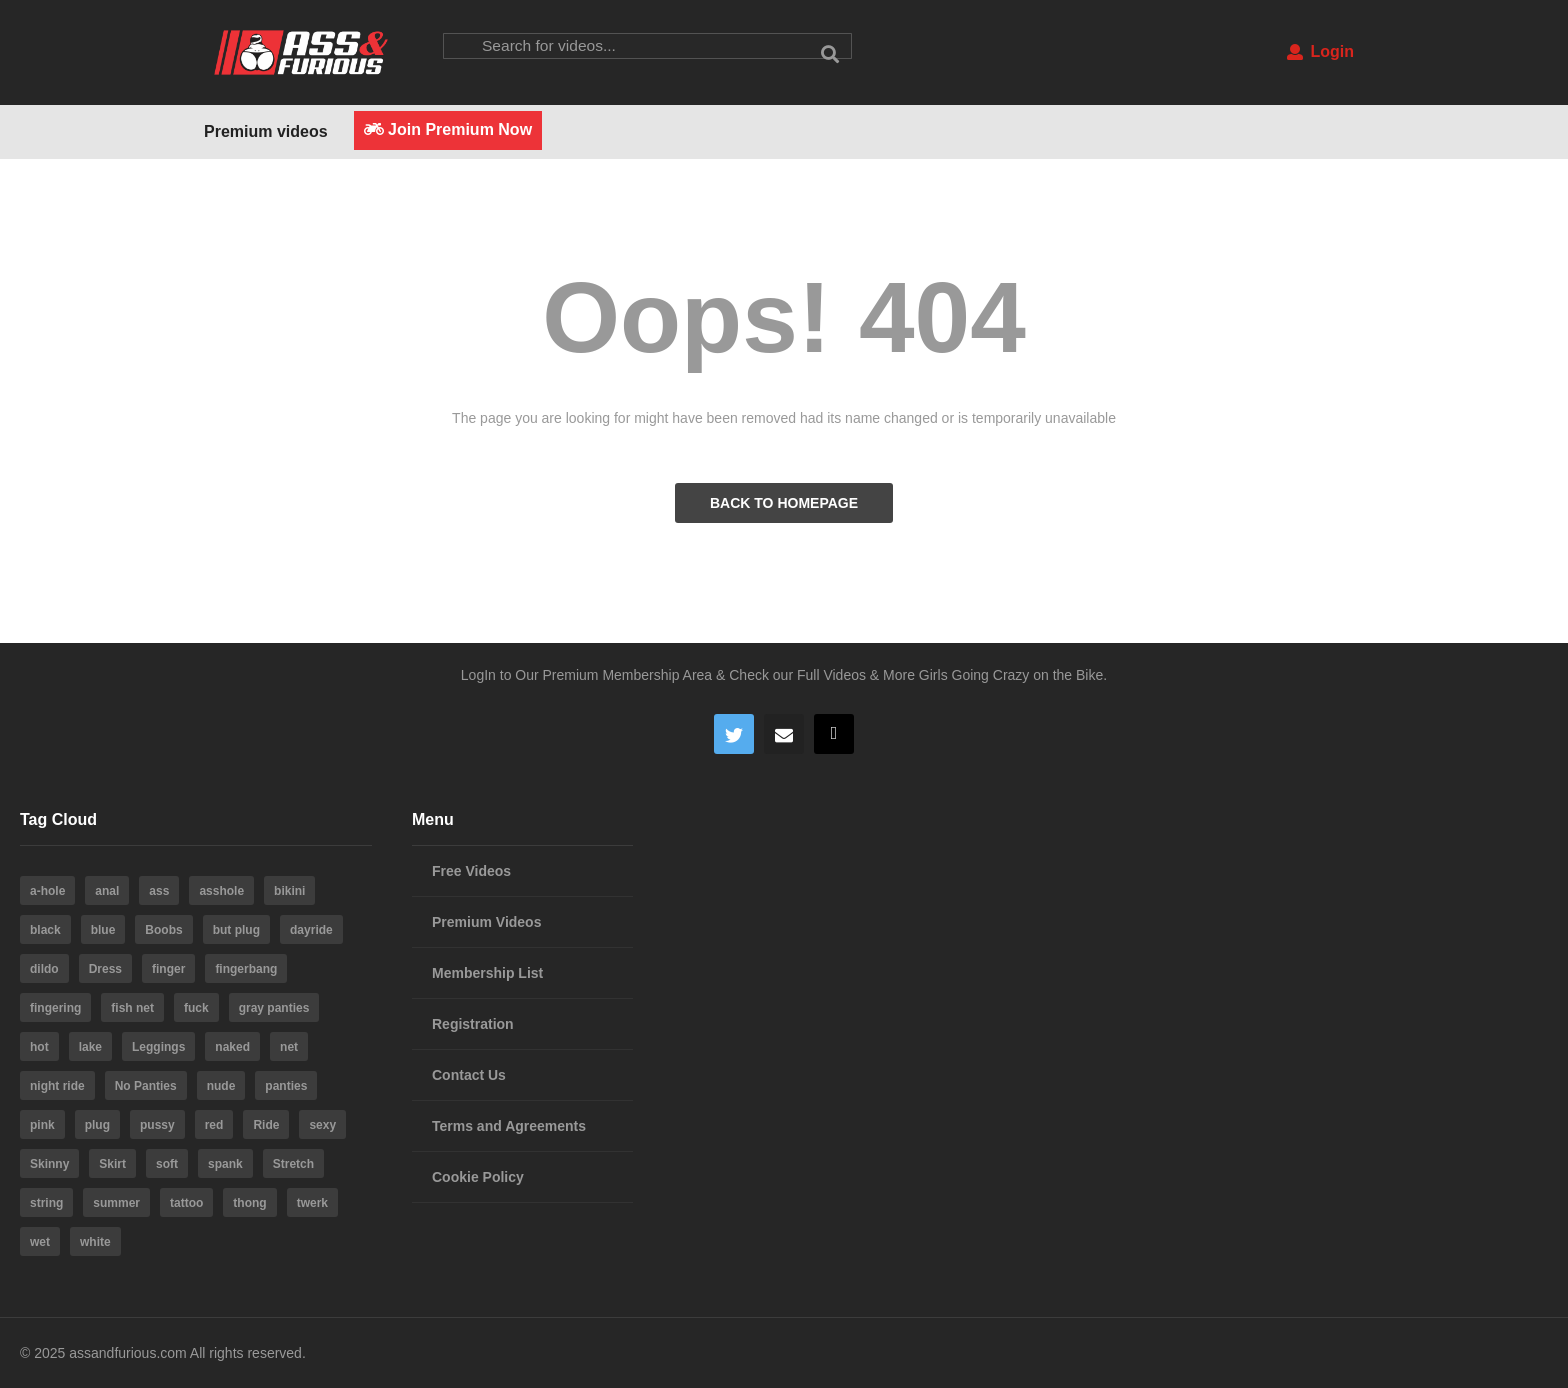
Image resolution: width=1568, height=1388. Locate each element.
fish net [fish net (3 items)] (132, 1008)
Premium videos (266, 131)
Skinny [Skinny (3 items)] (49, 1164)
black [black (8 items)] (45, 930)
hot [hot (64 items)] (39, 1047)
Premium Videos (486, 922)
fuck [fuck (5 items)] (196, 1008)
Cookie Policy (478, 1177)
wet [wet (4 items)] (40, 1242)
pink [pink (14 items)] (42, 1125)
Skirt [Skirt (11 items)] (112, 1164)
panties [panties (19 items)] (286, 1086)
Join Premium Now (448, 129)
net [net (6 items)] (289, 1047)
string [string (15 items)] (46, 1203)
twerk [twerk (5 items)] (312, 1203)
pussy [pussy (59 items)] (157, 1125)
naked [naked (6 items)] (232, 1047)
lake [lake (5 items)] (90, 1047)
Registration (473, 1024)
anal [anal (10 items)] (107, 891)
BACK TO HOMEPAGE (784, 503)
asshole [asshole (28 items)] (221, 891)
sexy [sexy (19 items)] (322, 1125)
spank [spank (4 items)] (225, 1164)
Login (1320, 51)
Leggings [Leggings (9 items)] (158, 1047)
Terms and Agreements (509, 1126)
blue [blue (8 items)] (103, 930)
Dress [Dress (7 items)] (105, 969)
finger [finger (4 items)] (168, 969)
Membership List (487, 973)
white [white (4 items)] (95, 1242)
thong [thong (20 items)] (249, 1203)
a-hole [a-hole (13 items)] (47, 891)
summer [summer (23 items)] (116, 1203)
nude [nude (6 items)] (221, 1086)
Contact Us (469, 1075)
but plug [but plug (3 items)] (236, 930)
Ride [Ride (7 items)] (266, 1125)
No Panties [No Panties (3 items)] (146, 1086)
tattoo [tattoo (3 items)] (186, 1203)
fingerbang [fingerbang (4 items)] (246, 969)
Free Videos (471, 871)
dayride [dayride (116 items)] (311, 930)
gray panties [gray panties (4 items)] (274, 1008)
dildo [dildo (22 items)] (44, 969)
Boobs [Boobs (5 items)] (163, 930)
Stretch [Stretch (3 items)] (293, 1164)
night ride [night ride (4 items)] (57, 1086)
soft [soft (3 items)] (167, 1164)
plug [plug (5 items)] (97, 1125)
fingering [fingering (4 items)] (55, 1008)
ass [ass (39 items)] (159, 891)
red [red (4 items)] (214, 1125)
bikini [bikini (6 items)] (289, 891)
